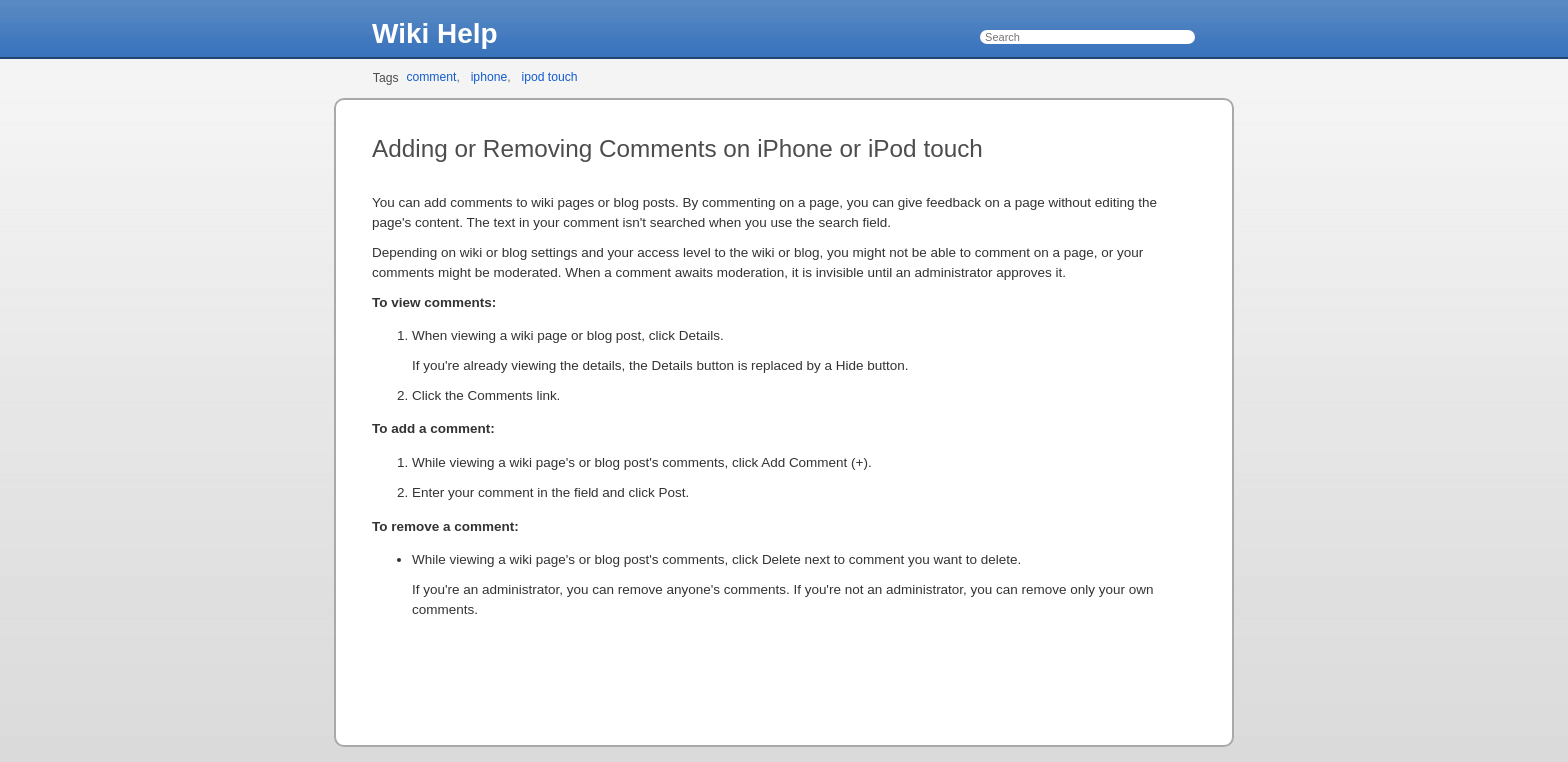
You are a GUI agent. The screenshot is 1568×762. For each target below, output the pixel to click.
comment (431, 77)
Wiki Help (435, 33)
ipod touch (549, 77)
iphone (489, 77)
